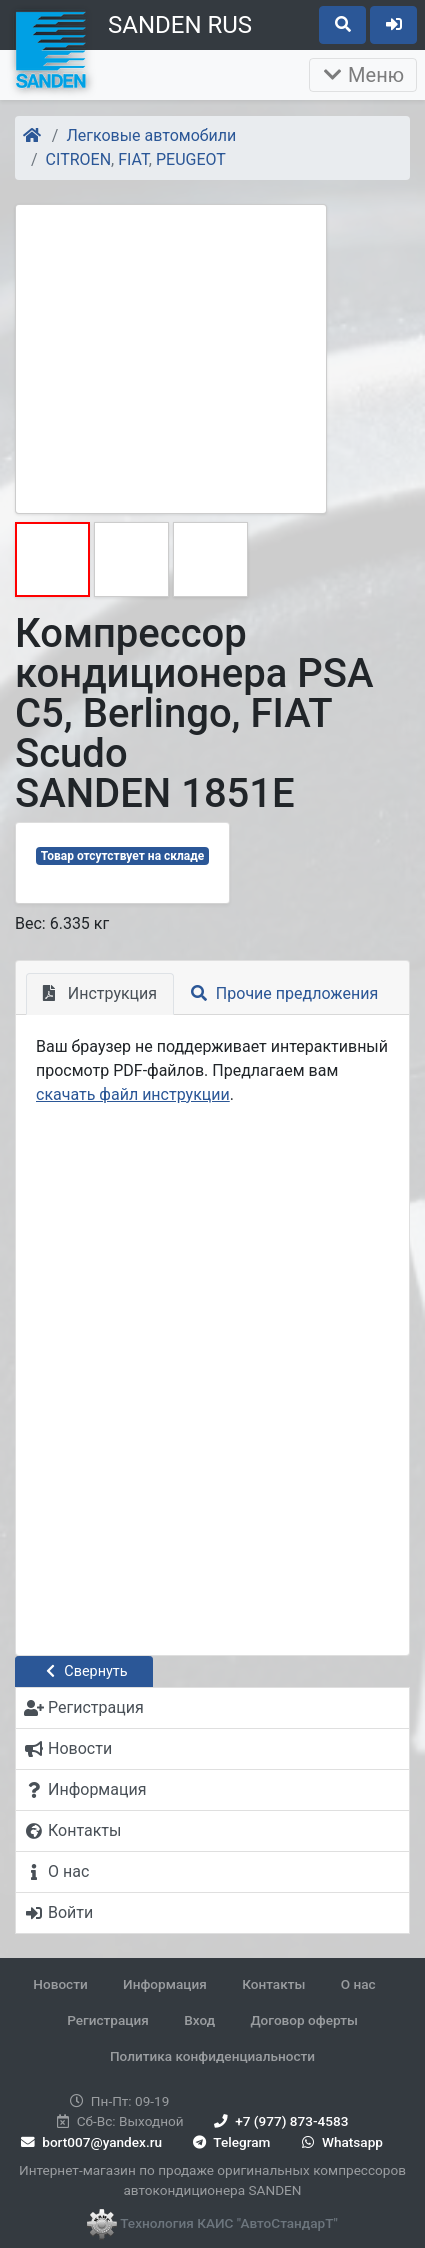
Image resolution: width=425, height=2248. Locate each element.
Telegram (229, 2142)
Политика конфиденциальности (212, 2056)
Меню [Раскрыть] (363, 75)
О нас (358, 1984)
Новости (60, 1984)
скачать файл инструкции (133, 1094)
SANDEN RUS (180, 25)
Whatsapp (340, 2142)
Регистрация (108, 2020)
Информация (165, 1984)
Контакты (273, 1984)
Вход (199, 2020)
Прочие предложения (284, 993)
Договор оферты (303, 2020)
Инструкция (100, 993)
